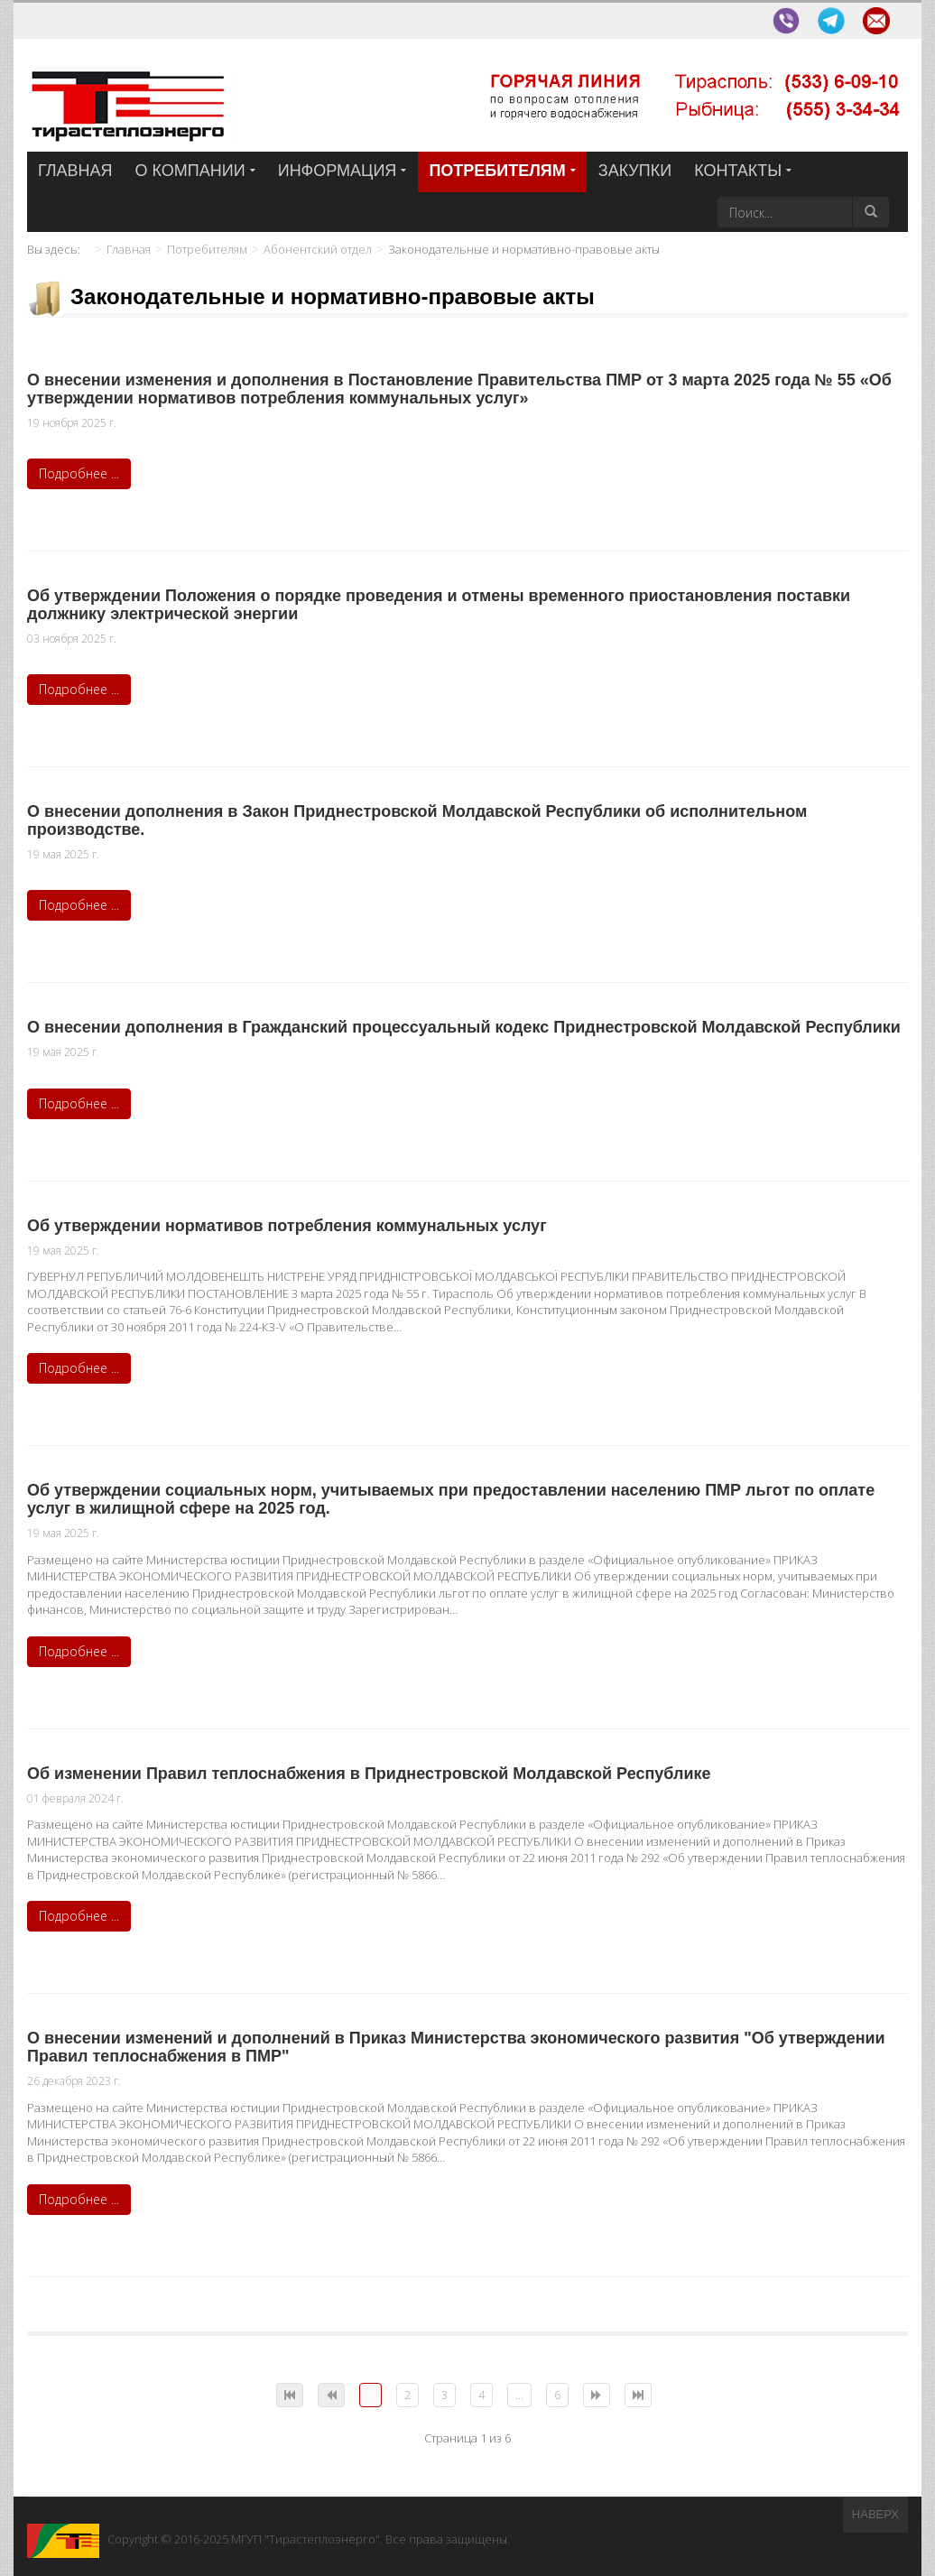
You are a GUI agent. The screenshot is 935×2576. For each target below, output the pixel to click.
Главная (128, 249)
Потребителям (207, 249)
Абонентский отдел (318, 249)
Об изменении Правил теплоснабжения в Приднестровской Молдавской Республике (369, 1774)
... (519, 2395)
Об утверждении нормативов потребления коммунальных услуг (287, 1226)
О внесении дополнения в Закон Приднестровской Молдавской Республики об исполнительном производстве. (417, 820)
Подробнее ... (79, 473)
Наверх (875, 2514)
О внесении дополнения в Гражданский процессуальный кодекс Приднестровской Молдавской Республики (464, 1027)
